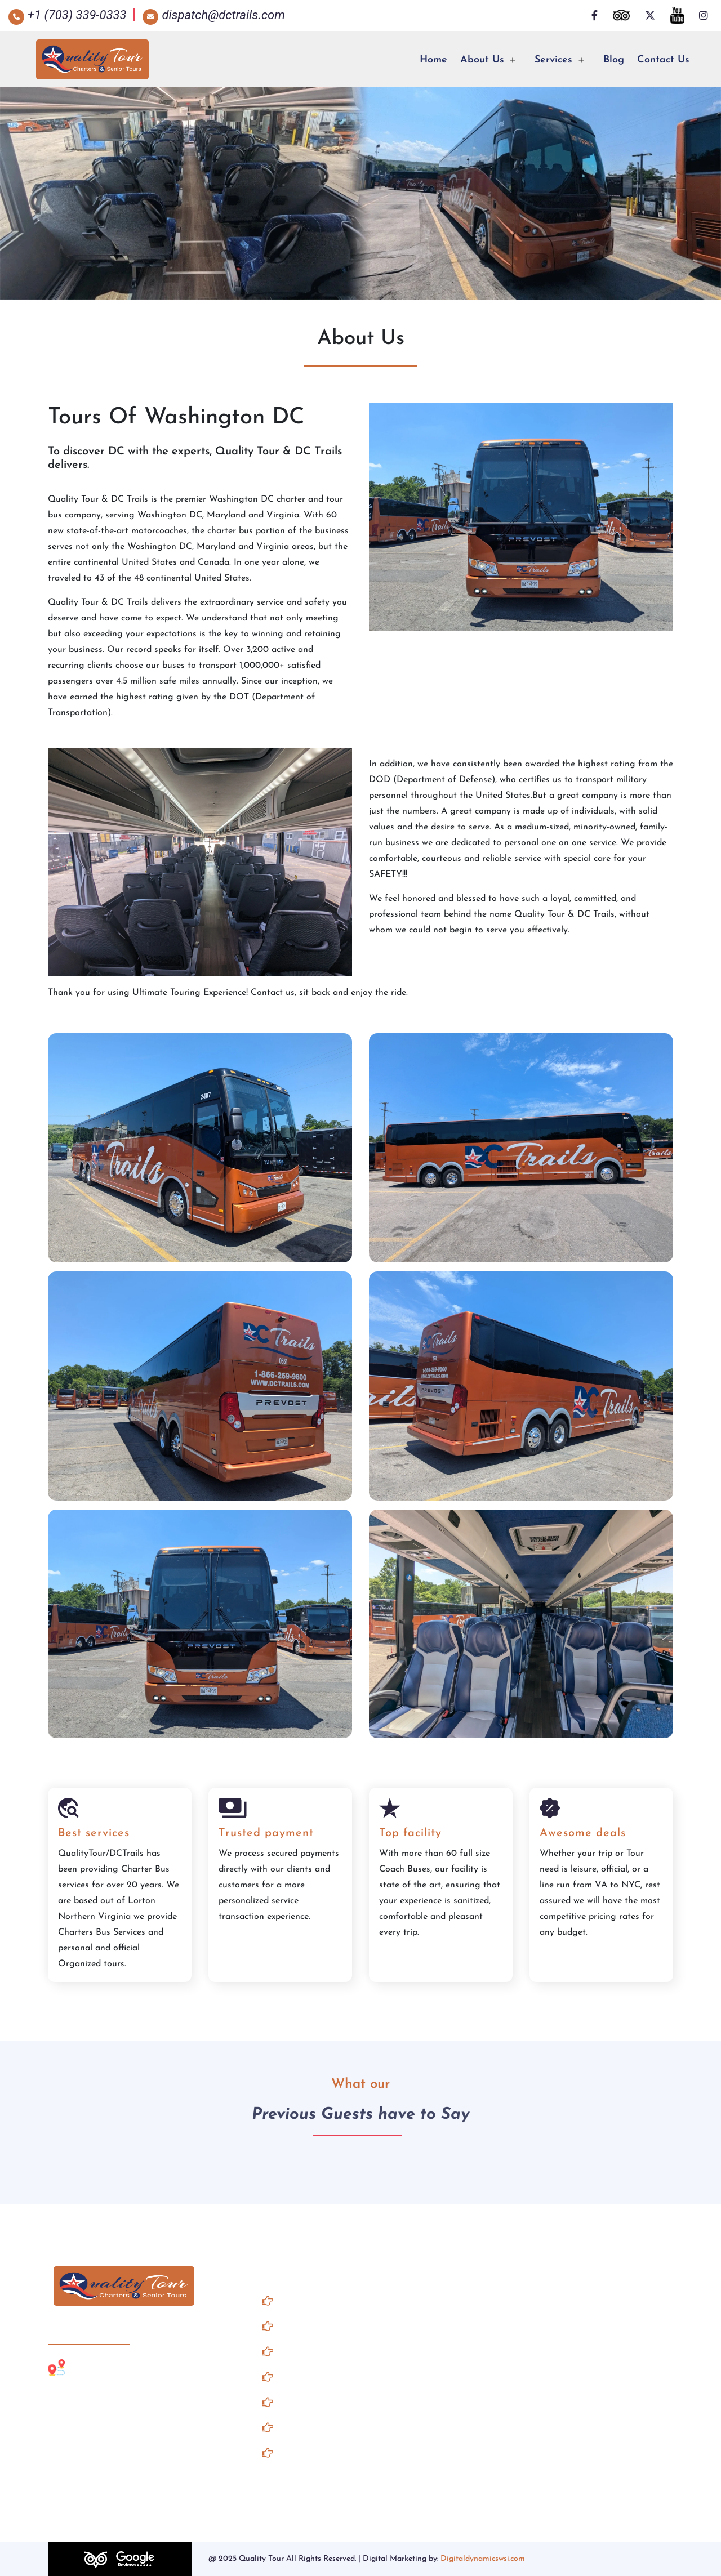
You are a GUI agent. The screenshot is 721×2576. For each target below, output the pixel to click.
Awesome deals (583, 1833)
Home (433, 60)
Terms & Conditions (319, 2427)
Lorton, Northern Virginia (122, 2366)
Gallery (287, 2325)
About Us (482, 60)
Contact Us (663, 60)
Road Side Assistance (325, 2351)
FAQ (280, 2401)
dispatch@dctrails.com (542, 2327)
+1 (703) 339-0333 (527, 2299)
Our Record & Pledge (323, 2452)
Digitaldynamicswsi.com (482, 2559)
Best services (94, 1833)
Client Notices (305, 2376)
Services (553, 60)
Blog (613, 60)
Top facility (410, 1833)
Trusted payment (266, 1833)
